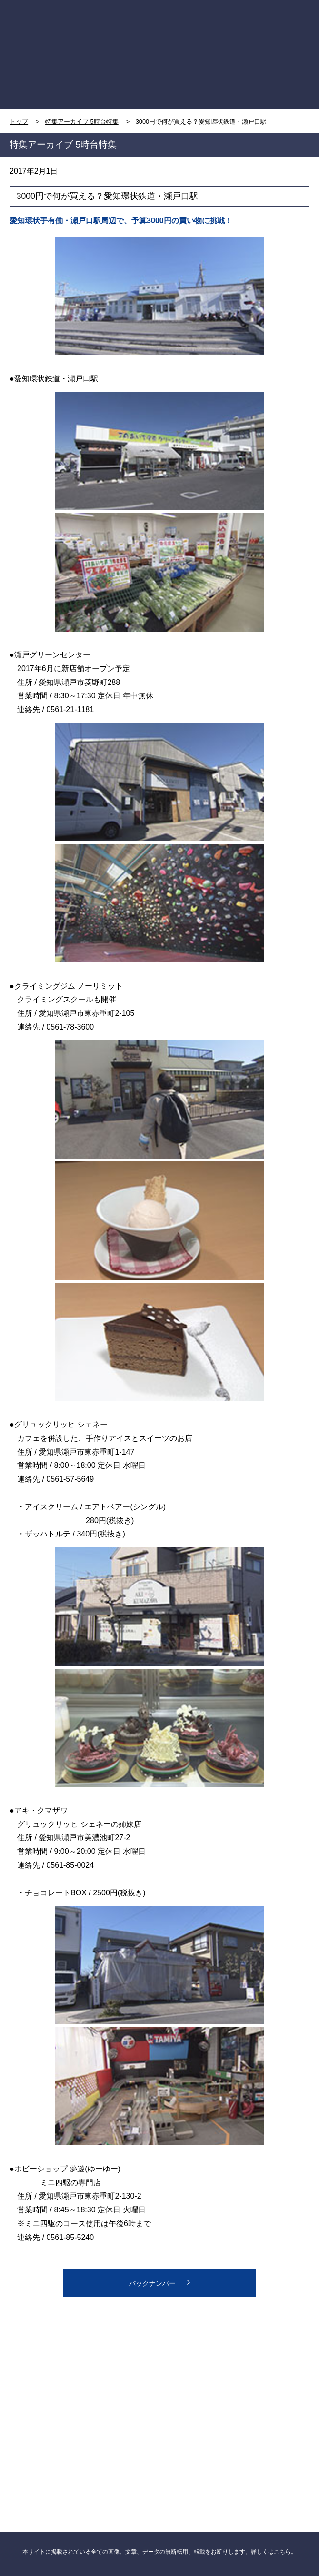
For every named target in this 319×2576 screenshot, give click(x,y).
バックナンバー (159, 2282)
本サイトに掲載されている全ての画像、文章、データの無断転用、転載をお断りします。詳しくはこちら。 (159, 2551)
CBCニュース (84, 2441)
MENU (272, 25)
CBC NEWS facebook (84, 2362)
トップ (19, 121)
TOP (47, 24)
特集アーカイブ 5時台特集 (82, 121)
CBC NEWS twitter (234, 2362)
